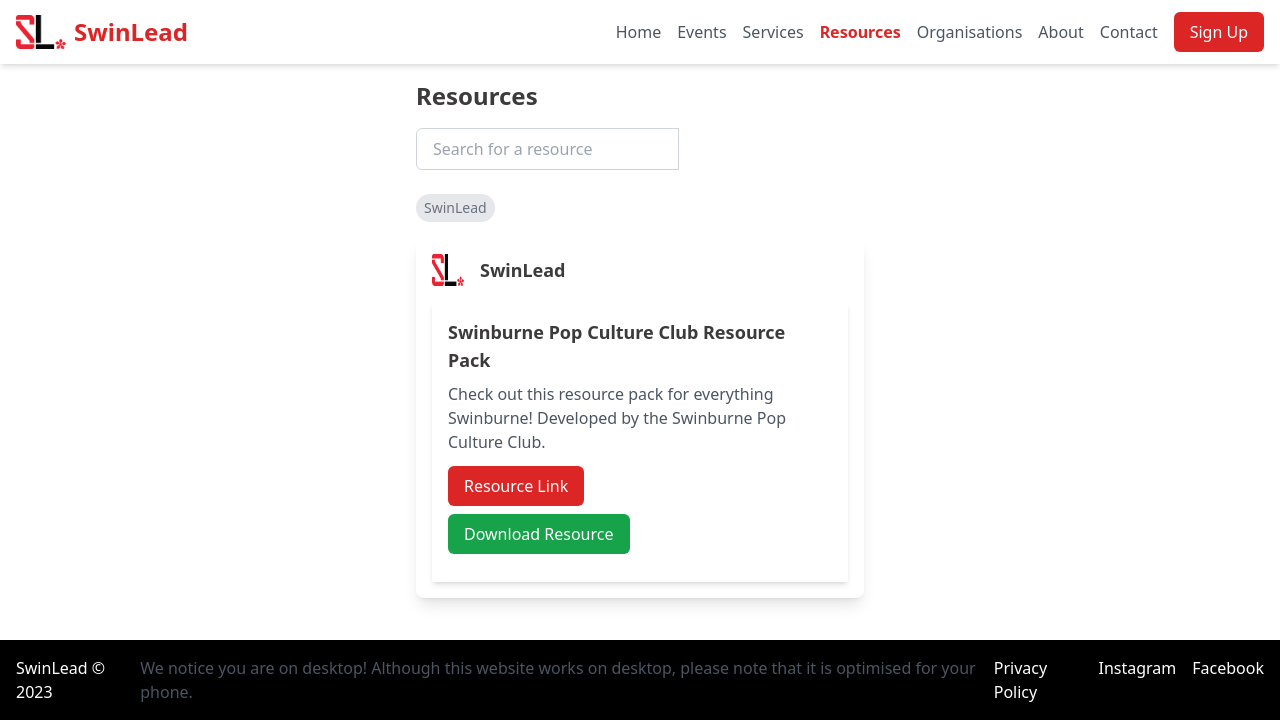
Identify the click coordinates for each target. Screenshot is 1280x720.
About (1060, 32)
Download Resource (539, 534)
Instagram (1137, 668)
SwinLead (131, 32)
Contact (1129, 32)
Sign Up (1219, 32)
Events (701, 32)
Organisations (970, 32)
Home (639, 32)
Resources (860, 32)
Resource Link (516, 486)
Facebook (1228, 668)
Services (773, 32)
